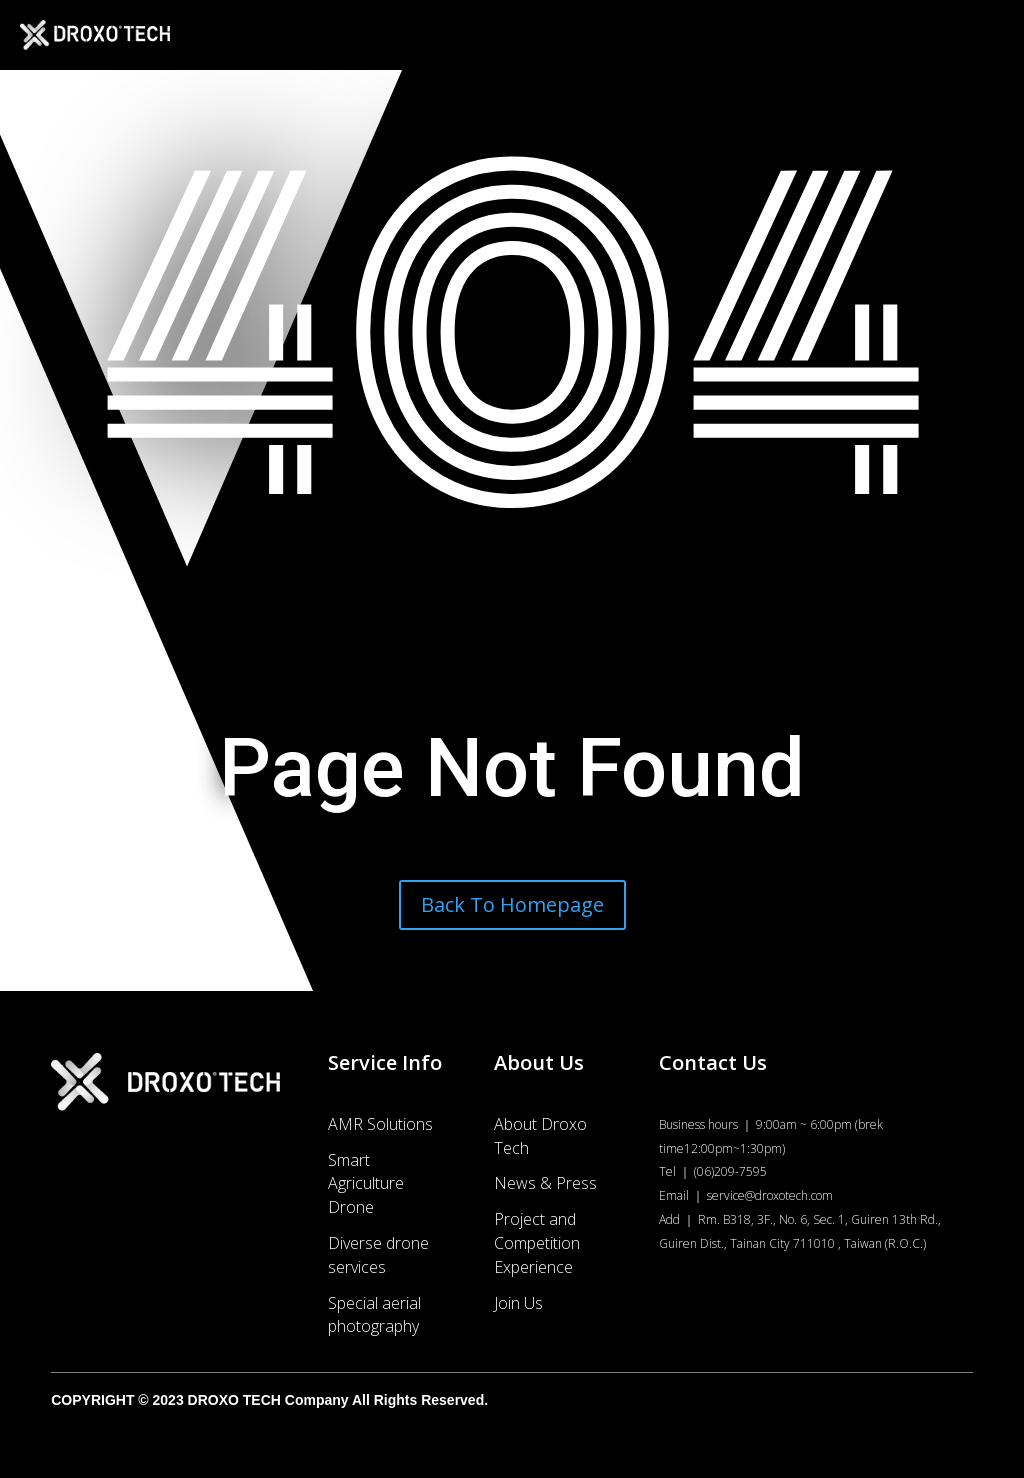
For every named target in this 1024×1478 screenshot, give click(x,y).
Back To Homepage (512, 904)
